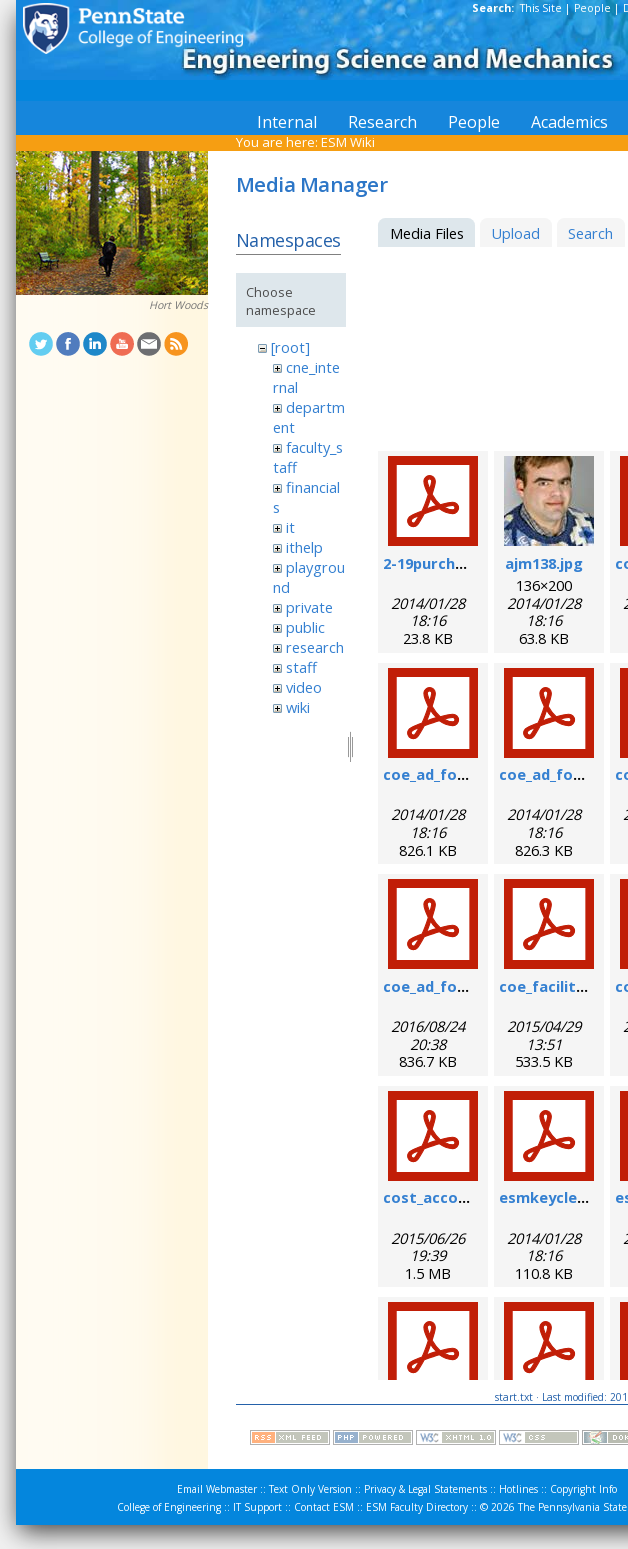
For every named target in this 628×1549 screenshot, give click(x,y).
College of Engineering (169, 1507)
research (315, 647)
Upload (515, 233)
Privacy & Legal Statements (425, 1489)
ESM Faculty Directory (417, 1507)
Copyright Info (583, 1489)
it (290, 527)
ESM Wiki (348, 142)
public (305, 627)
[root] (290, 347)
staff (301, 667)
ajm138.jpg (544, 563)
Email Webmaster (217, 1489)
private (309, 607)
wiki (298, 707)
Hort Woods (178, 305)
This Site (541, 8)
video (304, 687)
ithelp (304, 547)
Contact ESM (324, 1507)
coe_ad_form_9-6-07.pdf (470, 774)
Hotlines (518, 1489)
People (592, 8)
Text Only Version (310, 1489)
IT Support (257, 1507)
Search (590, 233)
